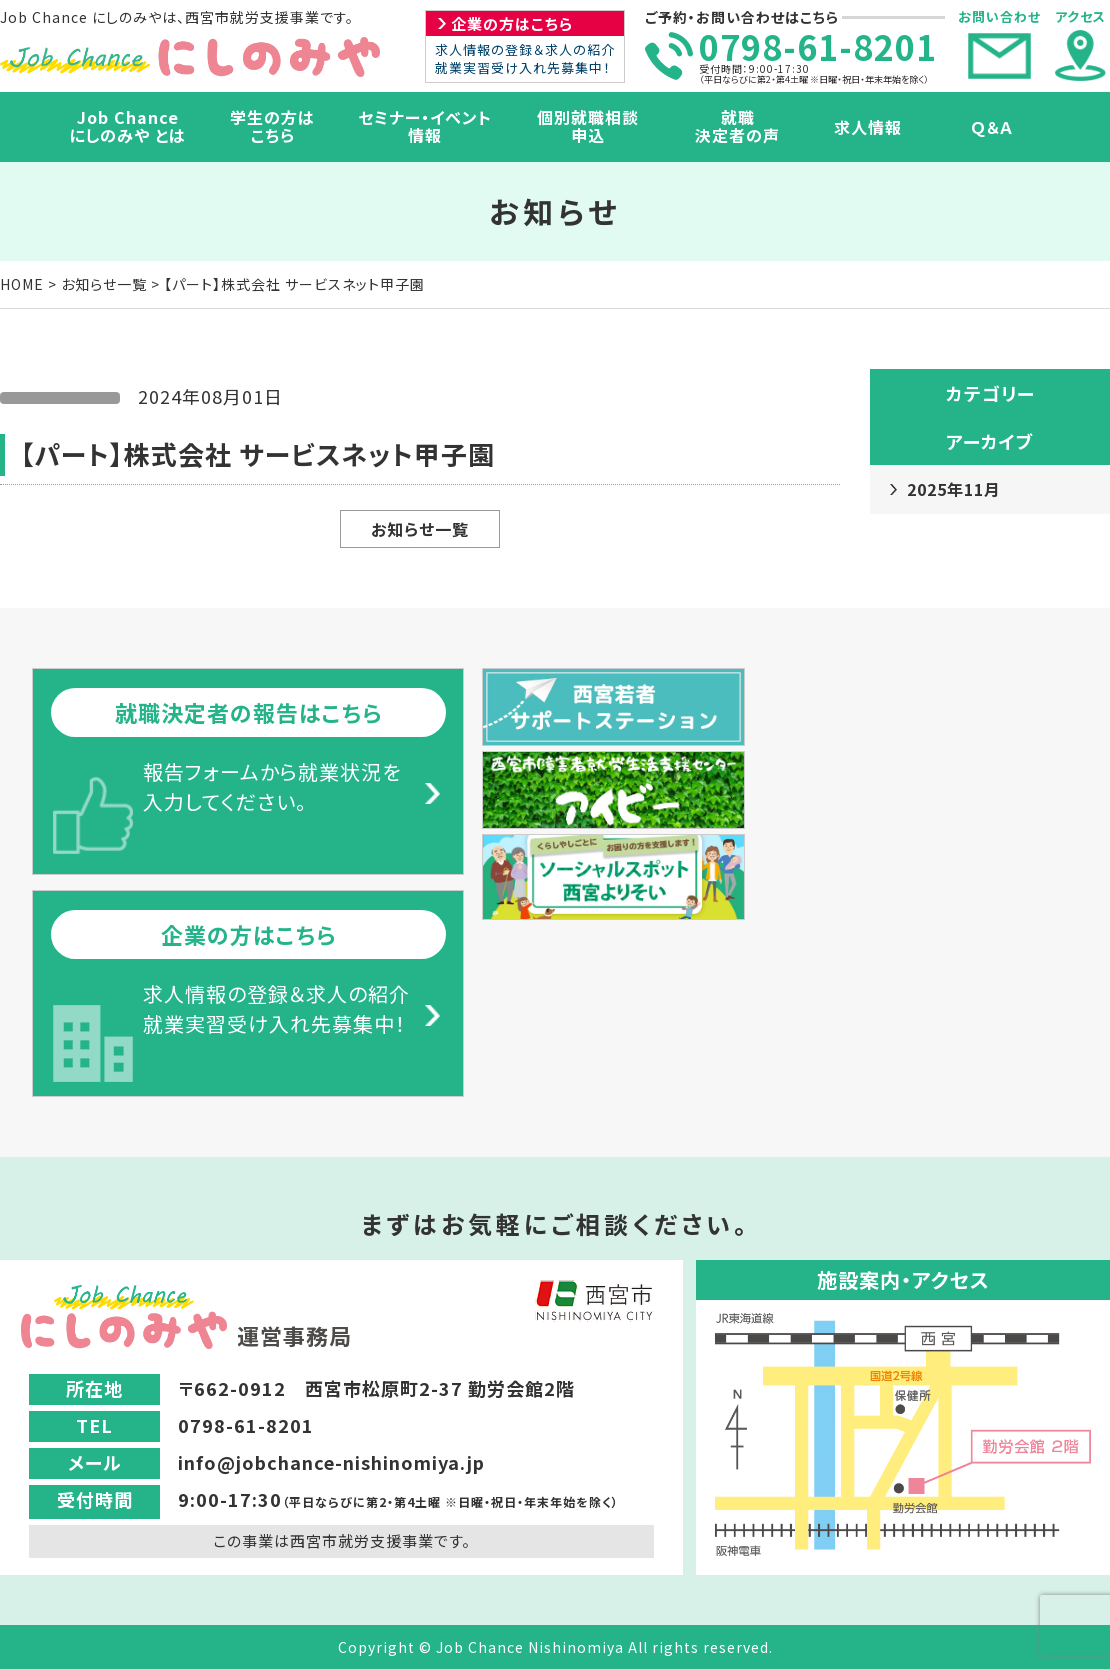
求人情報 (868, 127)
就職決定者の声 (737, 126)
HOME (22, 284)
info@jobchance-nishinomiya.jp (331, 1462)
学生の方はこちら (272, 126)
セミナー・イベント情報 (425, 126)
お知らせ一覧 (104, 284)
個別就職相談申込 (588, 126)
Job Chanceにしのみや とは (127, 126)
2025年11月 (954, 489)
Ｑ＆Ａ (992, 127)
